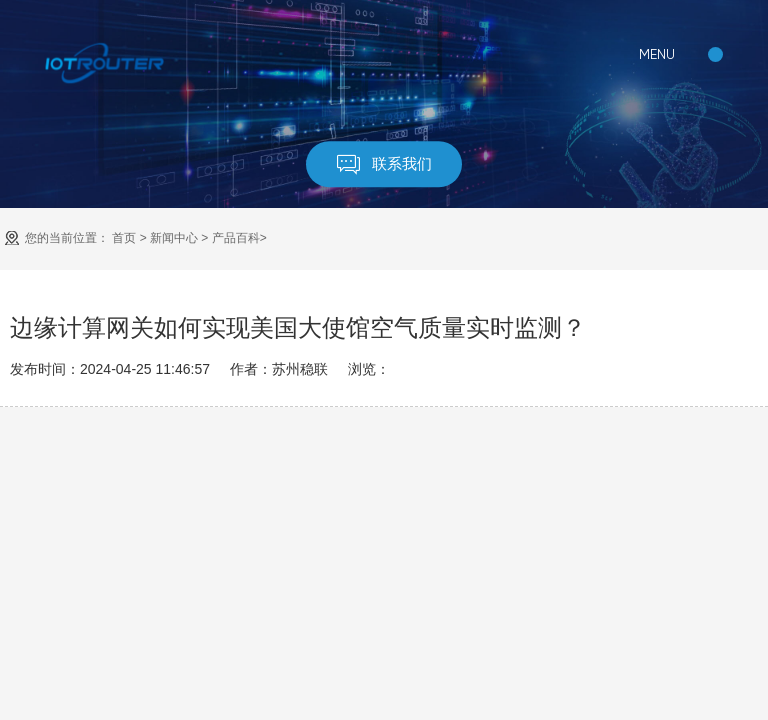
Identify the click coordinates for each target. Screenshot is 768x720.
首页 (124, 238)
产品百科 (236, 238)
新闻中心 (174, 238)
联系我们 (384, 165)
